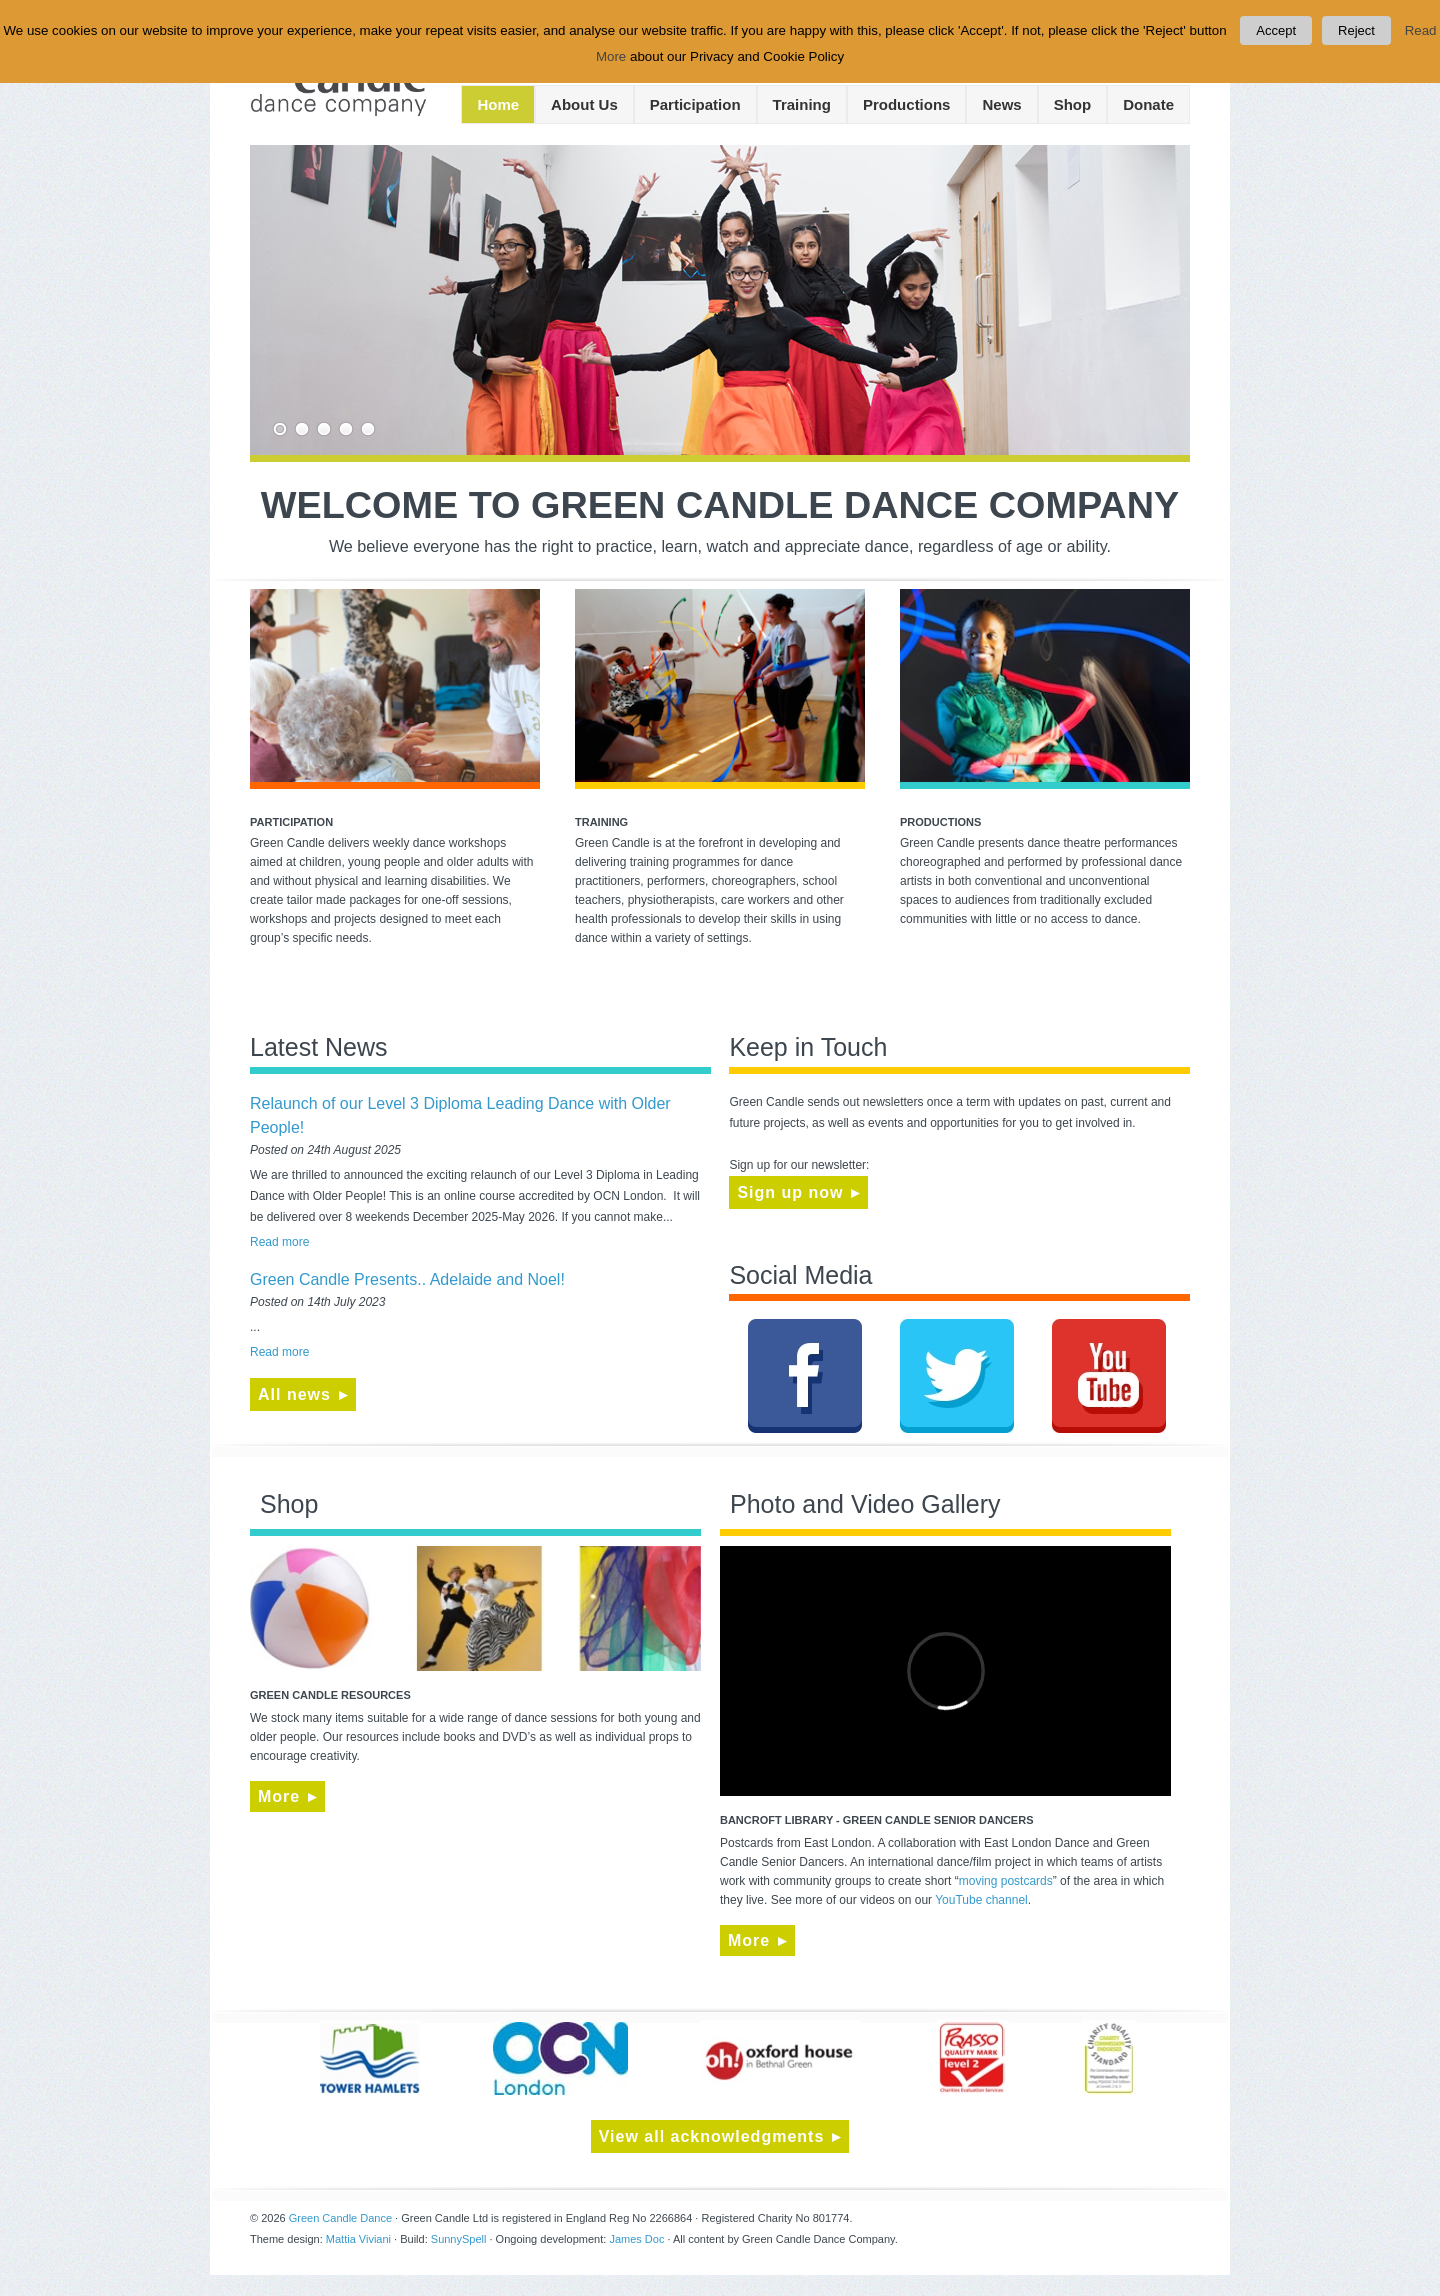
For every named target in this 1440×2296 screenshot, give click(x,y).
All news (294, 1394)
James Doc (636, 2239)
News (1001, 104)
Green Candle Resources (330, 1695)
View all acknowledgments (712, 2136)
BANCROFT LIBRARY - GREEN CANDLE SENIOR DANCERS (877, 1820)
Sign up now (790, 1192)
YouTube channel (981, 1900)
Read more (279, 1242)
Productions (907, 104)
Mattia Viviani (358, 2239)
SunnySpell (459, 2239)
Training (802, 104)
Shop (1073, 104)
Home (498, 104)
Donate (1148, 104)
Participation (695, 104)
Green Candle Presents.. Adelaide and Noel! (407, 1279)
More (279, 1796)
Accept (1276, 30)
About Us (584, 104)
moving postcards (1006, 1881)
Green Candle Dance (340, 2218)
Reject (1356, 30)
